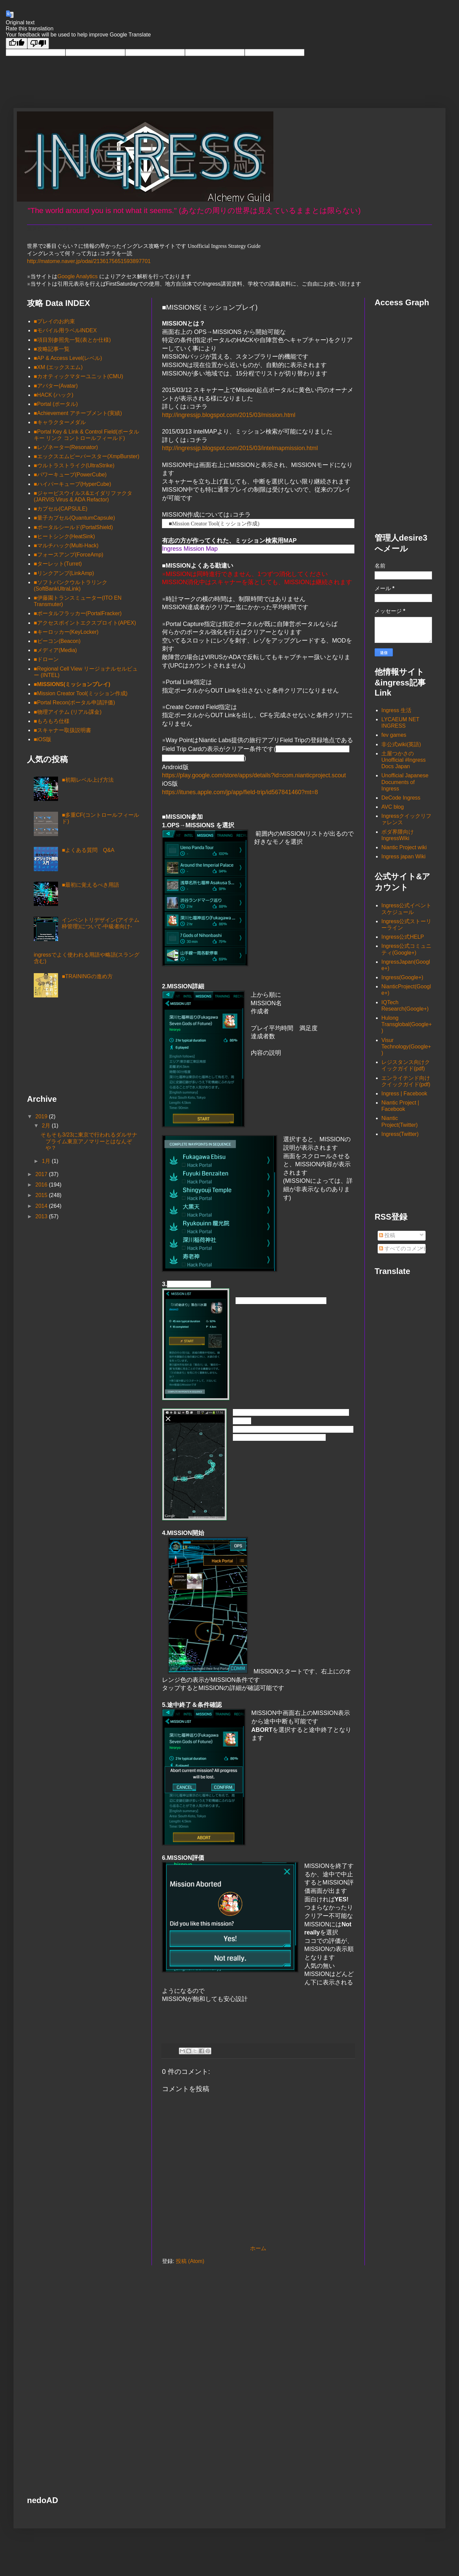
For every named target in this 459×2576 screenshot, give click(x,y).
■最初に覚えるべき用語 (90, 885)
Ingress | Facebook (404, 1093)
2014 (42, 1206)
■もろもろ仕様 (52, 721)
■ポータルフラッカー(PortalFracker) (78, 613)
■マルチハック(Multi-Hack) (66, 545)
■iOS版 (42, 739)
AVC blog (392, 807)
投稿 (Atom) (190, 2261)
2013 (42, 1216)
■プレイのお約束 (54, 321)
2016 (42, 1185)
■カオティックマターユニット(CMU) (78, 376)
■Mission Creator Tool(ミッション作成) (214, 523)
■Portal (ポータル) (56, 404)
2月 (47, 1125)
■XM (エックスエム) (58, 367)
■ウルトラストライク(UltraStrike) (74, 465)
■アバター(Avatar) (56, 386)
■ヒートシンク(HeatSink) (64, 536)
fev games (393, 735)
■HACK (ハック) (53, 395)
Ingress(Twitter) (399, 1134)
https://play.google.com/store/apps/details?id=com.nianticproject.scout (254, 775)
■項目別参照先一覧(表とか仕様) (72, 340)
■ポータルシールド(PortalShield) (73, 527)
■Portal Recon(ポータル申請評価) (74, 702)
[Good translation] (16, 43)
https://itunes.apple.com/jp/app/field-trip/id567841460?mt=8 (240, 792)
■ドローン (46, 659)
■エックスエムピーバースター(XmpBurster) (86, 456)
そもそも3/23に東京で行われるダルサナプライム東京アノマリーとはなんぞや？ (88, 1141)
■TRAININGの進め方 (87, 976)
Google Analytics (77, 276)
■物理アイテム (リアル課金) (68, 712)
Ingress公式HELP (402, 937)
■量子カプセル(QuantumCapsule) (74, 518)
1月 (47, 1161)
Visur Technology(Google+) (406, 1046)
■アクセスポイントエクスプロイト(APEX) (85, 623)
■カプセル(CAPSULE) (60, 509)
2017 (42, 1174)
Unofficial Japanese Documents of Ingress (404, 782)
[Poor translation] (38, 43)
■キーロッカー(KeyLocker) (66, 632)
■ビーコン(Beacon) (57, 641)
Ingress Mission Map (190, 548)
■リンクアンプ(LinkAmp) (64, 573)
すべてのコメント (403, 1248)
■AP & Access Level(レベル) (68, 358)
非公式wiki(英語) (401, 744)
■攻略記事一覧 (52, 349)
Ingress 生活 (396, 710)
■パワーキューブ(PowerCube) (70, 474)
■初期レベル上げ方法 (88, 780)
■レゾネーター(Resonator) (66, 447)
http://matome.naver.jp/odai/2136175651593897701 (89, 261)
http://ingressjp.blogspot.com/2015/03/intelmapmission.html (240, 448)
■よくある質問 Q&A (88, 850)
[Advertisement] (60, 1048)
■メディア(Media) (55, 650)
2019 (42, 1116)
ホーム (258, 2248)
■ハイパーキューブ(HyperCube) (72, 484)
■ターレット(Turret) (58, 564)
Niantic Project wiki (404, 847)
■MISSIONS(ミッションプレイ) (72, 684)
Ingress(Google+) (402, 977)
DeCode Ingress (401, 798)
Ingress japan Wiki (403, 856)
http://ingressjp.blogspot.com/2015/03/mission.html (228, 415)
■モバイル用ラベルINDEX (65, 330)
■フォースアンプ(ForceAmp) (68, 554)
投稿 (387, 1235)
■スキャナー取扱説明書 (62, 730)
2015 (42, 1195)
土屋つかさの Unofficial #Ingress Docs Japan (403, 760)
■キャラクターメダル (60, 422)
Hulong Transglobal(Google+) (406, 1024)
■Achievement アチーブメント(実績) (78, 413)
